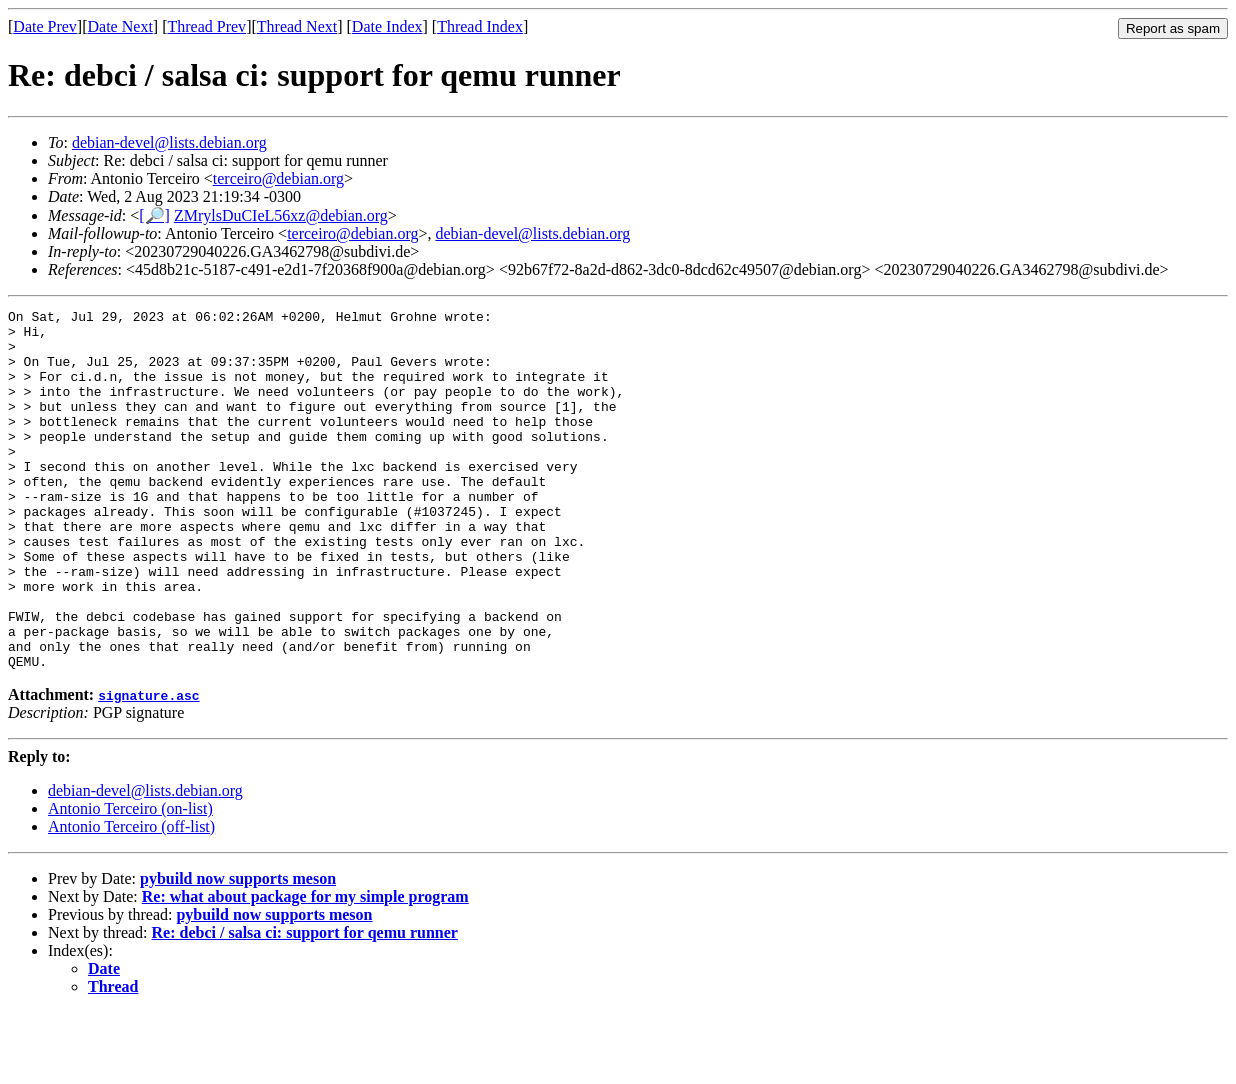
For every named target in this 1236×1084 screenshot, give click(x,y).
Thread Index (480, 26)
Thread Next (297, 26)
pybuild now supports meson (238, 950)
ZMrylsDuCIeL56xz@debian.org (281, 215)
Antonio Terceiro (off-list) (131, 898)
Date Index (387, 26)
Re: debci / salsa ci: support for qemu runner (305, 1004)
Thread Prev (206, 26)
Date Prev (45, 26)
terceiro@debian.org (278, 178)
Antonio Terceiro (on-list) (130, 880)
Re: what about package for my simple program (305, 968)
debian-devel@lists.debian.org (169, 142)
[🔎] (154, 215)
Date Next (120, 26)
